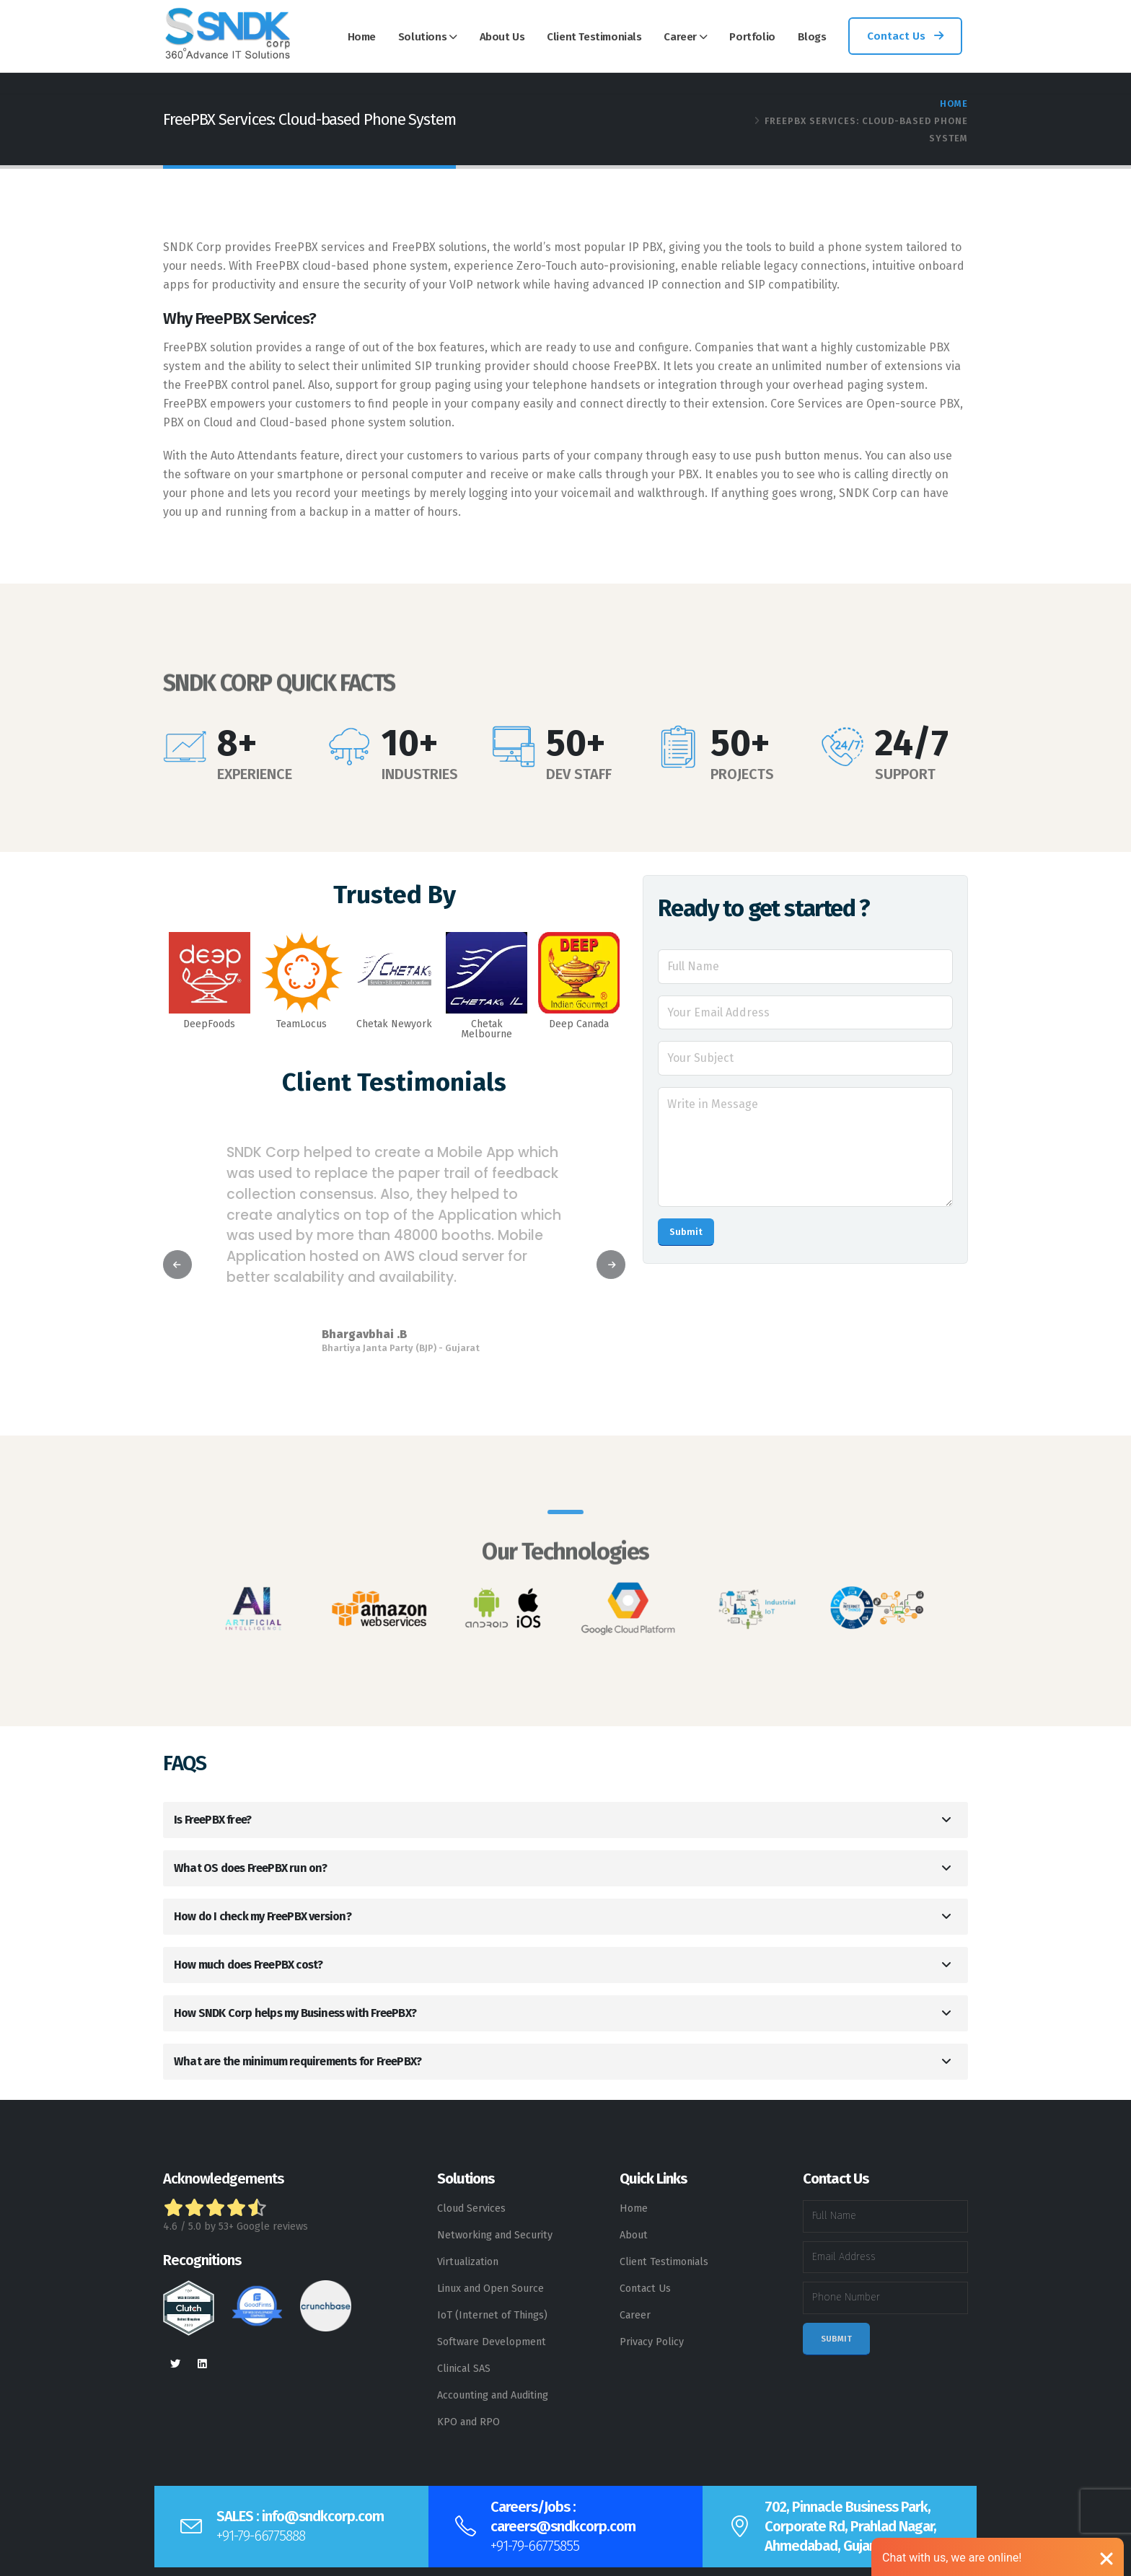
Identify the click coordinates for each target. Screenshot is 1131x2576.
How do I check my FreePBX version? (262, 1916)
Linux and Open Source (490, 2288)
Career (680, 36)
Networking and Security (495, 2235)
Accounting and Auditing (492, 2395)
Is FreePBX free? (212, 1820)
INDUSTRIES (420, 774)
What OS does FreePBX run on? (250, 1868)
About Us (502, 36)
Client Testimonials (594, 36)
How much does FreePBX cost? (248, 1964)
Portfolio (752, 36)
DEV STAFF (579, 774)
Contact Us (905, 36)
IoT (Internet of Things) (492, 2315)
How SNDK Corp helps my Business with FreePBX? (295, 2013)
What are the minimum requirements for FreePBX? (297, 2061)
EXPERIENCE (254, 774)
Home (362, 36)
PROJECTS (742, 774)
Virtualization (467, 2262)
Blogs (812, 36)
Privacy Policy (652, 2342)
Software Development (491, 2342)
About (634, 2235)
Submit (686, 1231)
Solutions (422, 36)
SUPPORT (905, 774)
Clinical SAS (463, 2368)
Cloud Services (471, 2208)
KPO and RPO (468, 2422)
